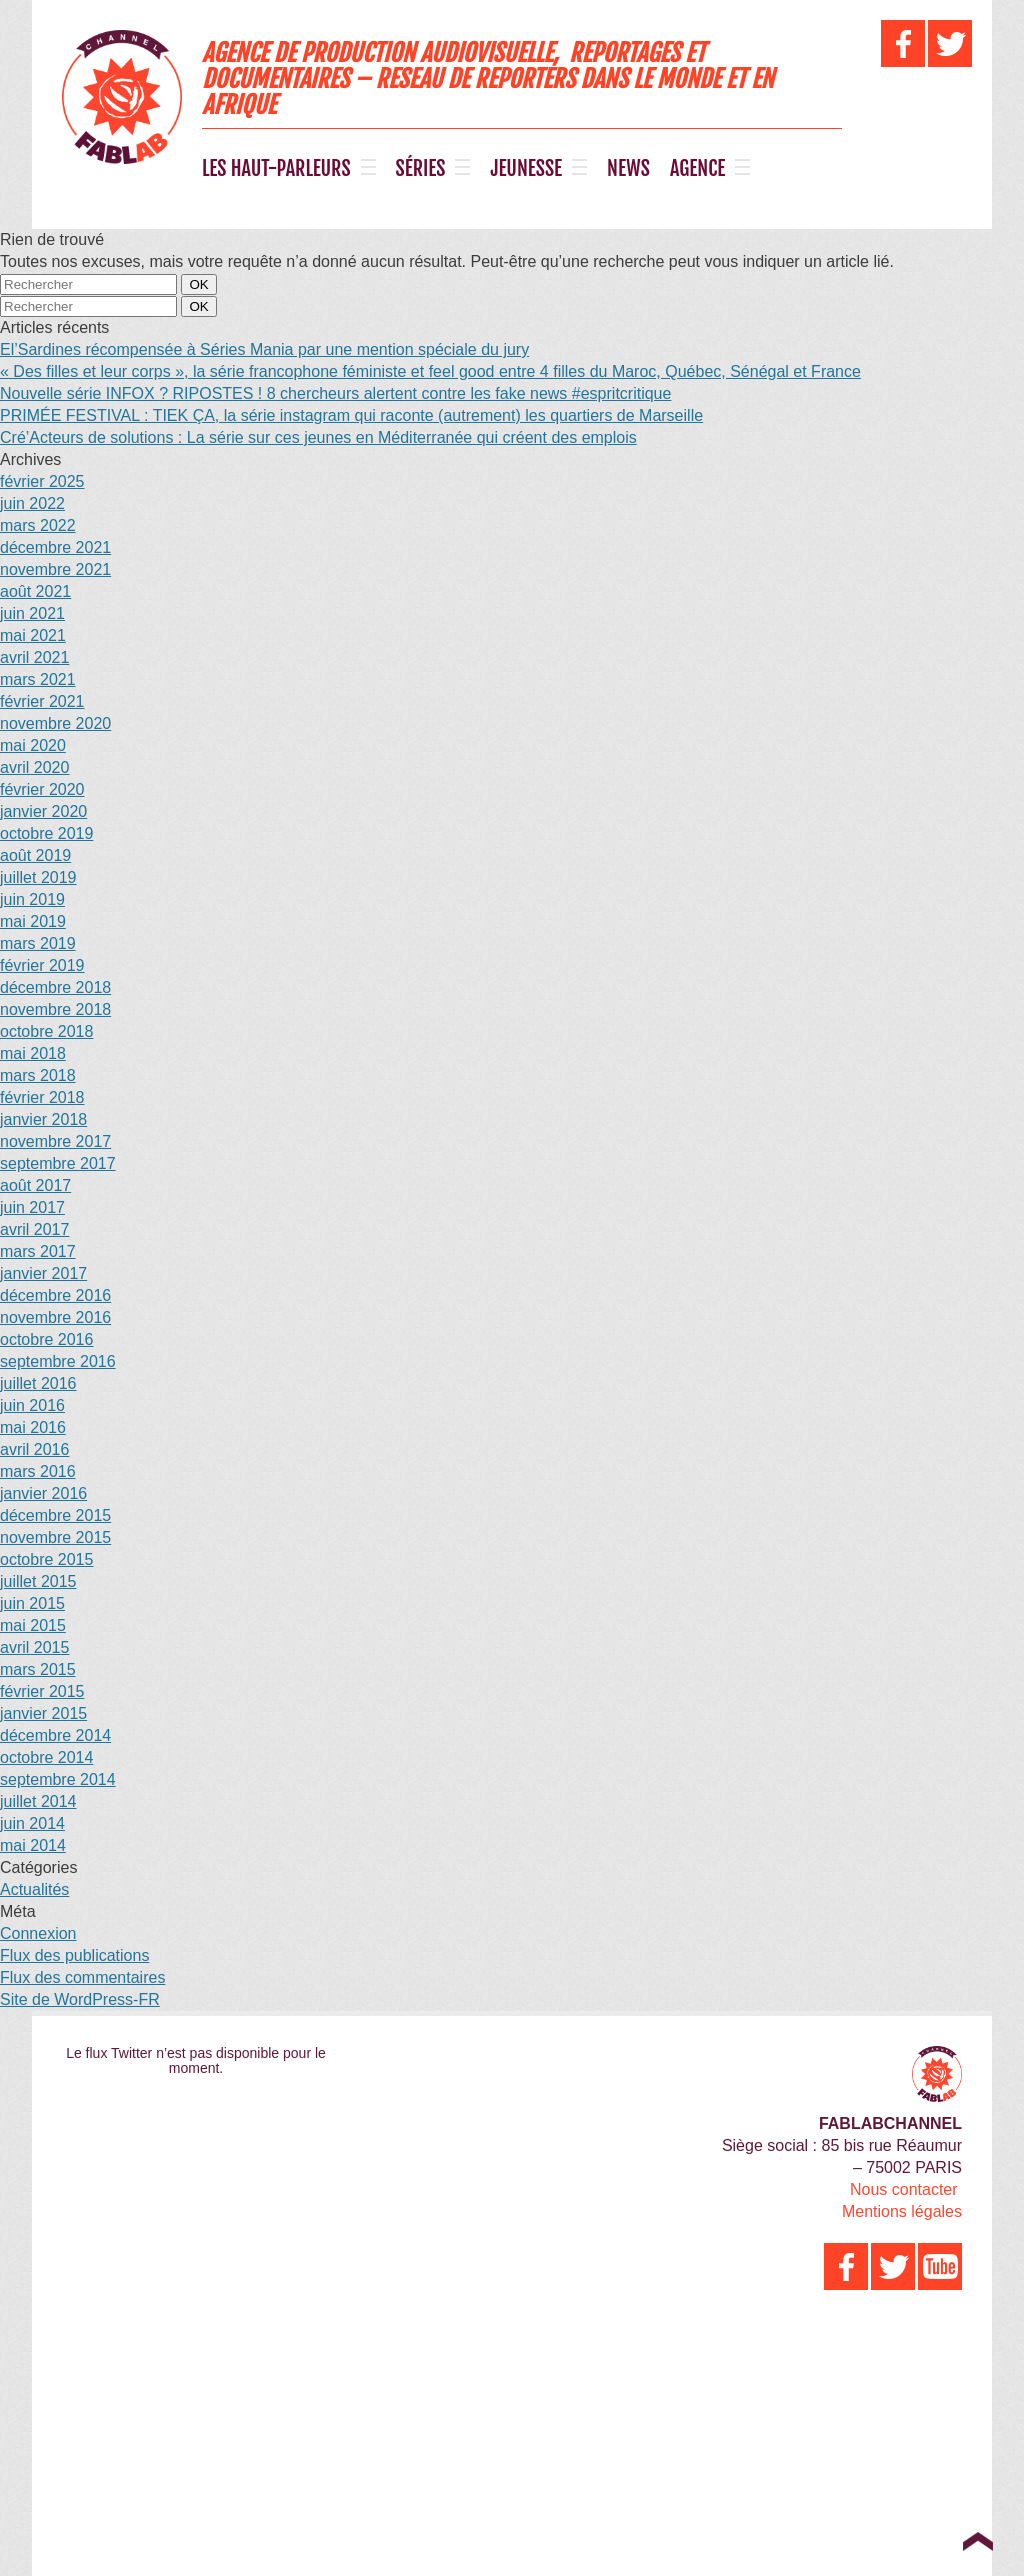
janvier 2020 (43, 811)
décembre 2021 (55, 547)
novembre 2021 (55, 569)
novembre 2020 (55, 723)
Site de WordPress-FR (80, 1999)
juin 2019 (32, 899)
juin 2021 (32, 613)
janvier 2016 (43, 1493)
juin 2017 (32, 1207)
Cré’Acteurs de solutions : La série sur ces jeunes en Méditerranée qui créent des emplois (318, 437)
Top (977, 2541)
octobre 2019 (46, 833)
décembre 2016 (55, 1295)
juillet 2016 (38, 1383)
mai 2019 (33, 921)
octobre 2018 (46, 1031)
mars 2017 (38, 1251)
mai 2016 (33, 1427)
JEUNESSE (526, 169)
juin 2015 (32, 1603)
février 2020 (42, 789)
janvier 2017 (43, 1273)
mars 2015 (38, 1669)
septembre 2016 (58, 1361)
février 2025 (42, 481)
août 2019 (35, 855)
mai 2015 (33, 1625)
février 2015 (42, 1691)
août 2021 (35, 591)
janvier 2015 (43, 1713)
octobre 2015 (46, 1559)
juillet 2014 (38, 1801)
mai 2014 (33, 1845)
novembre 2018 (55, 1009)
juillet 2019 (38, 877)
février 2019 (42, 965)
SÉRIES (421, 169)
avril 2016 (34, 1449)
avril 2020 (34, 767)
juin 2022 (32, 503)
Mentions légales (902, 2211)
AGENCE (697, 169)
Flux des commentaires (82, 1977)
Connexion (38, 1933)
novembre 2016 (55, 1317)
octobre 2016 (46, 1339)
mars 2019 (38, 943)
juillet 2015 (38, 1581)
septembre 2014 (58, 1779)
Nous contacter (904, 2189)
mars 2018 (38, 1075)
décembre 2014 (55, 1735)
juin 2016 (32, 1405)
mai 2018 (33, 1053)
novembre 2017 (55, 1141)
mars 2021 (38, 679)
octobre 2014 (46, 1757)
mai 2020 (33, 745)
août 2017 (35, 1185)
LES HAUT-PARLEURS (276, 169)
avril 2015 (34, 1647)
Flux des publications (74, 1955)
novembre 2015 (55, 1537)
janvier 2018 (43, 1119)
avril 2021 (34, 657)
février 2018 (42, 1097)
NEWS (628, 169)
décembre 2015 (55, 1515)
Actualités (34, 1889)
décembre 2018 (55, 987)
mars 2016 (38, 1471)
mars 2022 (38, 525)
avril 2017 (34, 1229)
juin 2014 (32, 1823)
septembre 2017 (58, 1163)
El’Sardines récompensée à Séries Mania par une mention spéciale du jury (264, 349)
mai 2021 (33, 635)
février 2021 (42, 701)
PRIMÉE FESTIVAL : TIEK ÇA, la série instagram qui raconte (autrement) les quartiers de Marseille (351, 415)
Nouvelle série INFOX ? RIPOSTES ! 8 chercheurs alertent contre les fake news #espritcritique (335, 393)
